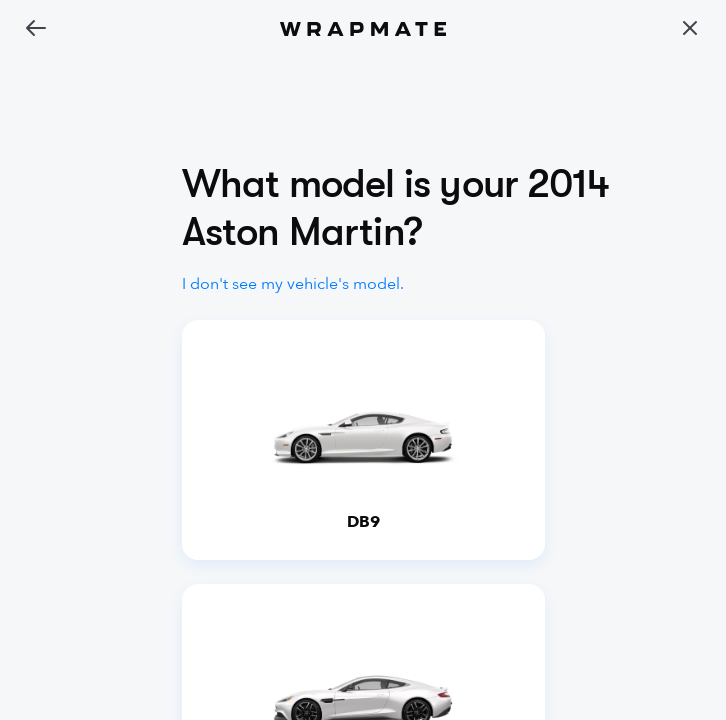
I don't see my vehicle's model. (293, 284)
